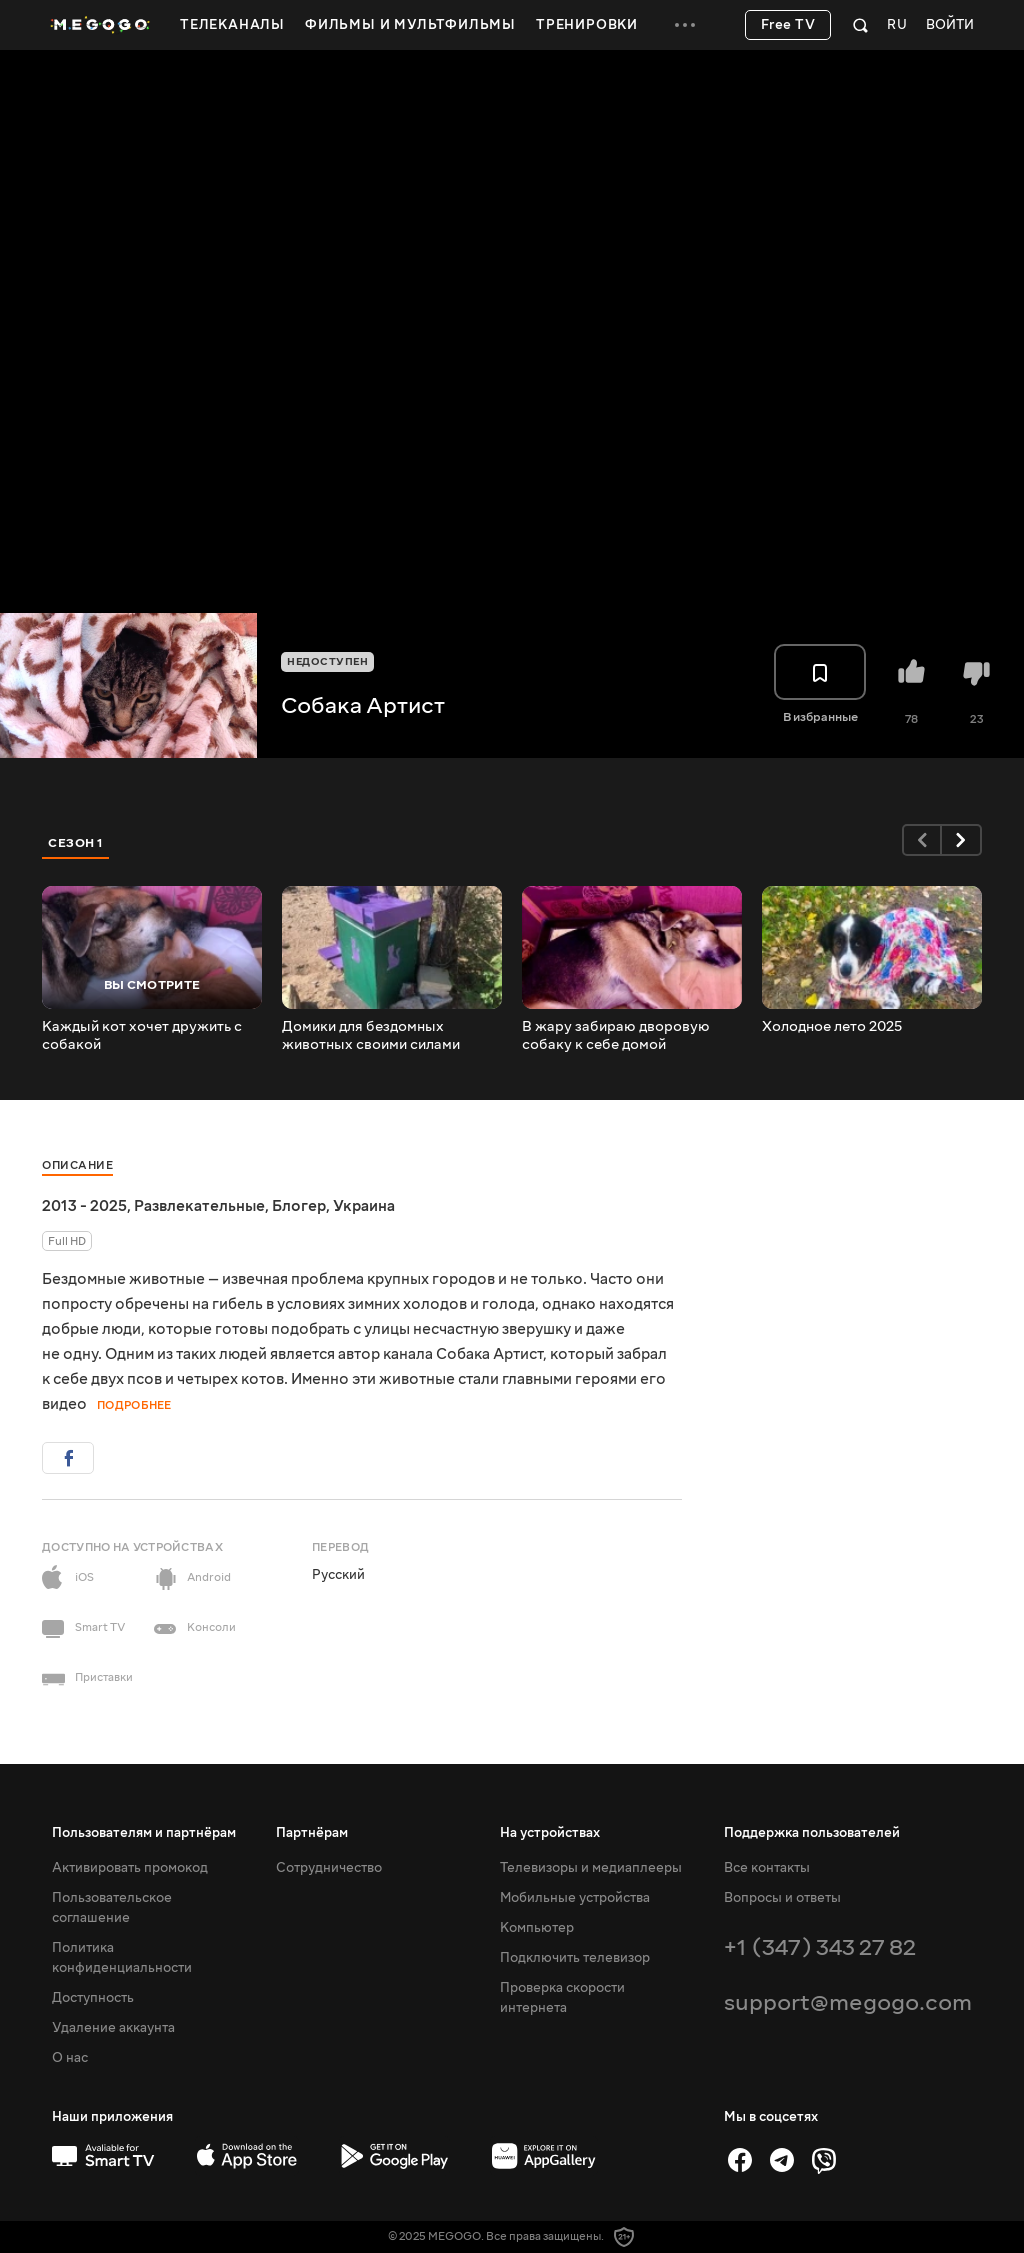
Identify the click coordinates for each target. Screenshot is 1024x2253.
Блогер (299, 1206)
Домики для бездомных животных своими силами (371, 1036)
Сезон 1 (76, 843)
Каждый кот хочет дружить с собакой (142, 1036)
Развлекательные (199, 1206)
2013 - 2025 (84, 1206)
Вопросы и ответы (782, 1898)
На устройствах (550, 1833)
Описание (77, 1165)
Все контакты (767, 1868)
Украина (364, 1206)
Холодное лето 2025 (832, 1027)
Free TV (788, 25)
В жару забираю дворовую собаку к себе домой (616, 1036)
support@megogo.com (848, 2002)
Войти (950, 25)
